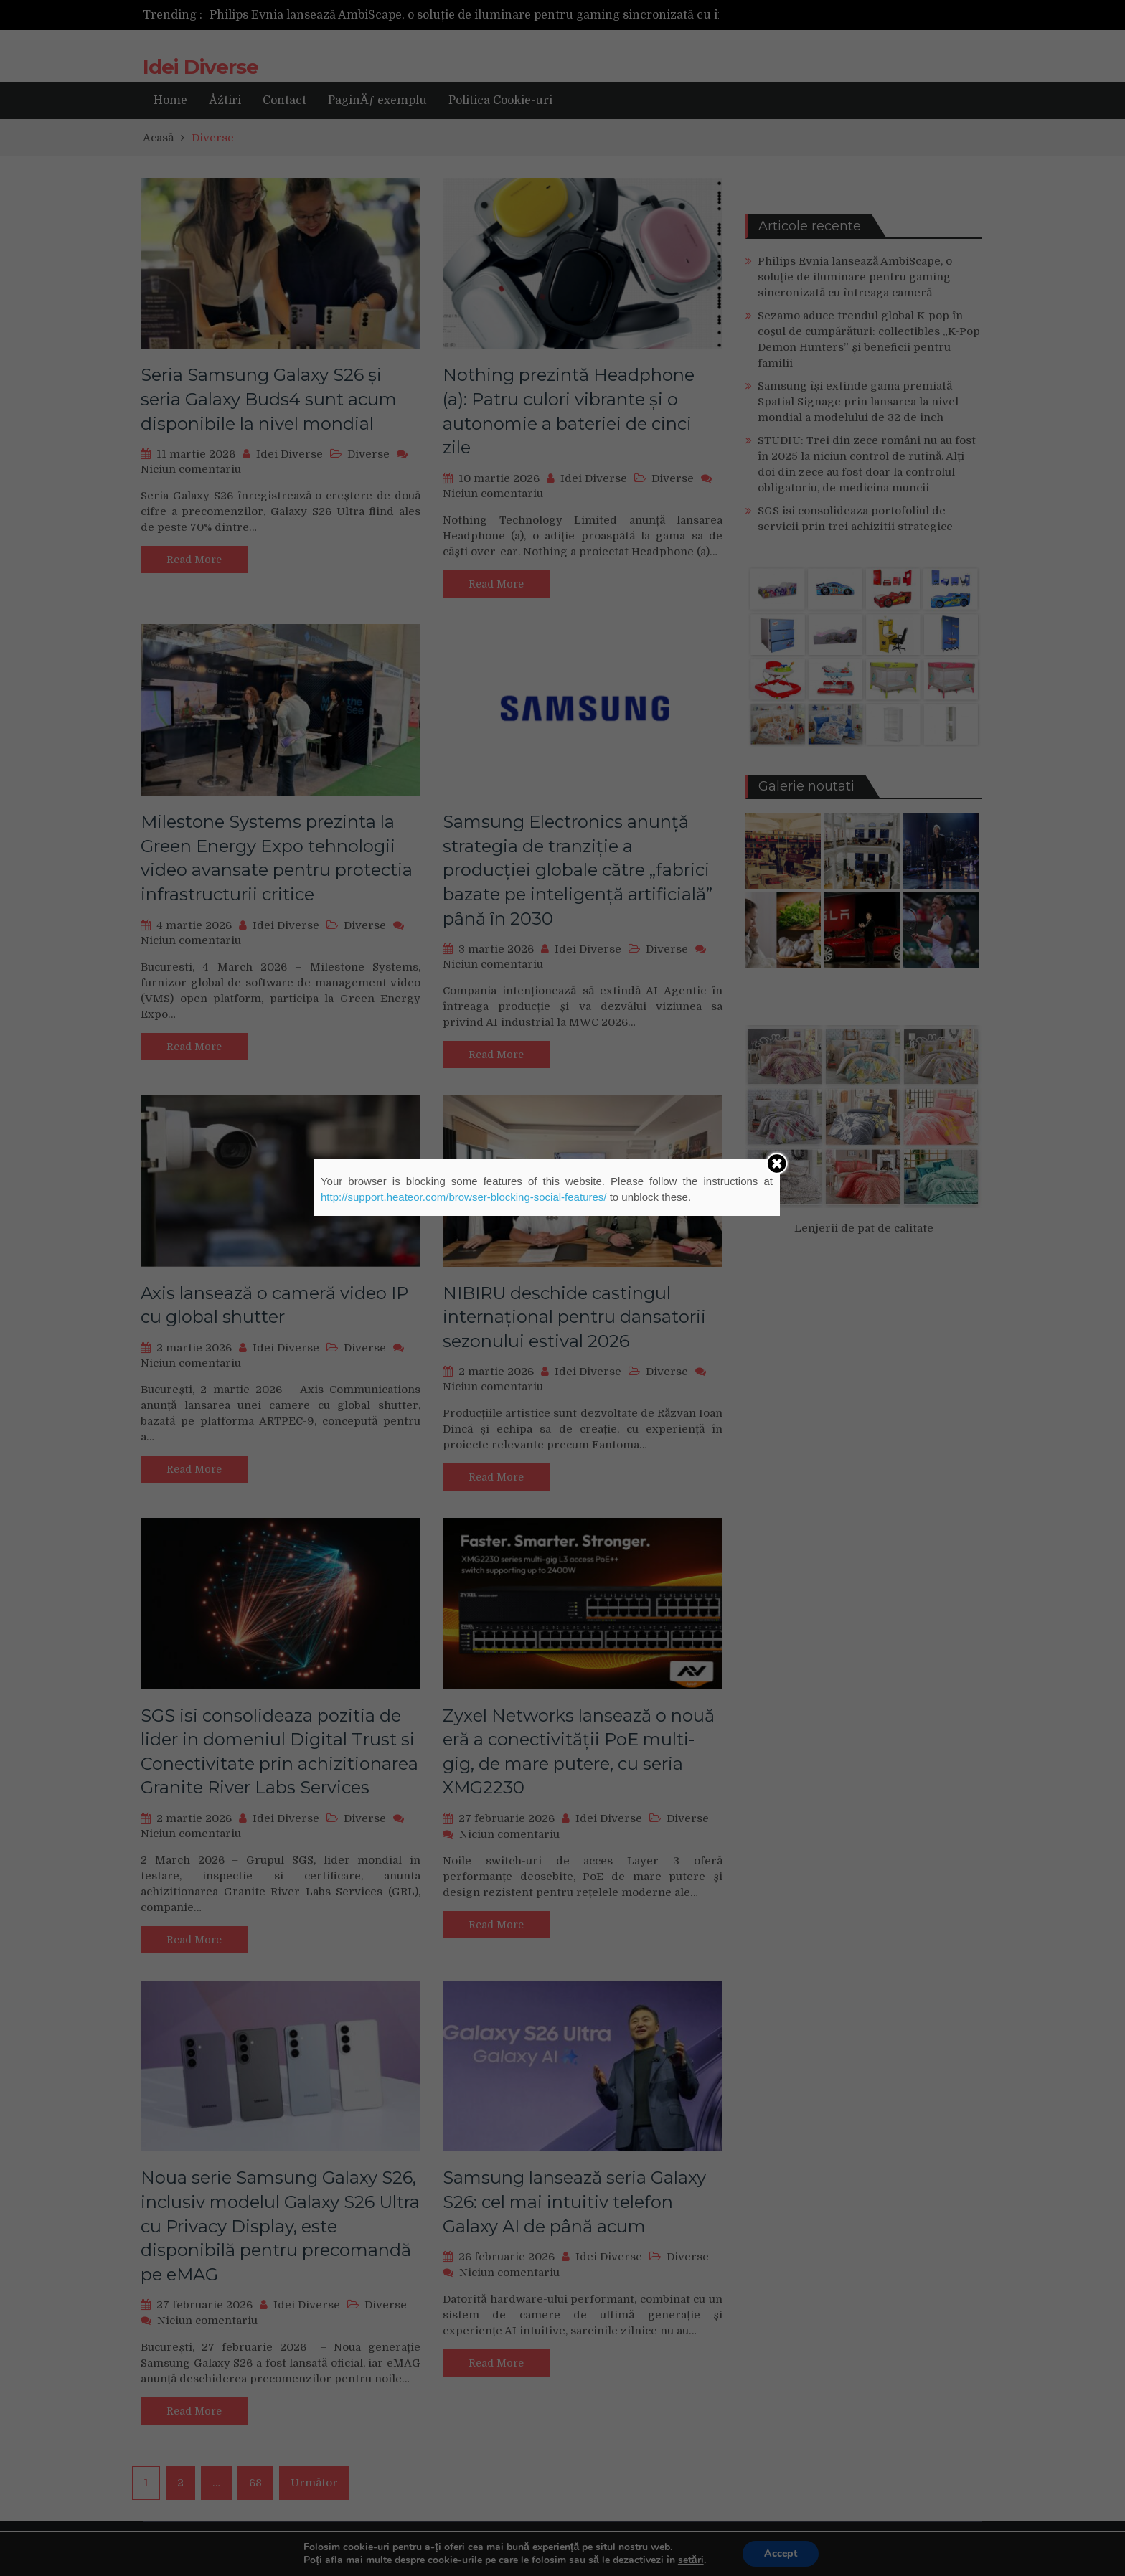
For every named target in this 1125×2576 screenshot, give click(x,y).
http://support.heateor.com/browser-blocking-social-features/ (464, 1197)
